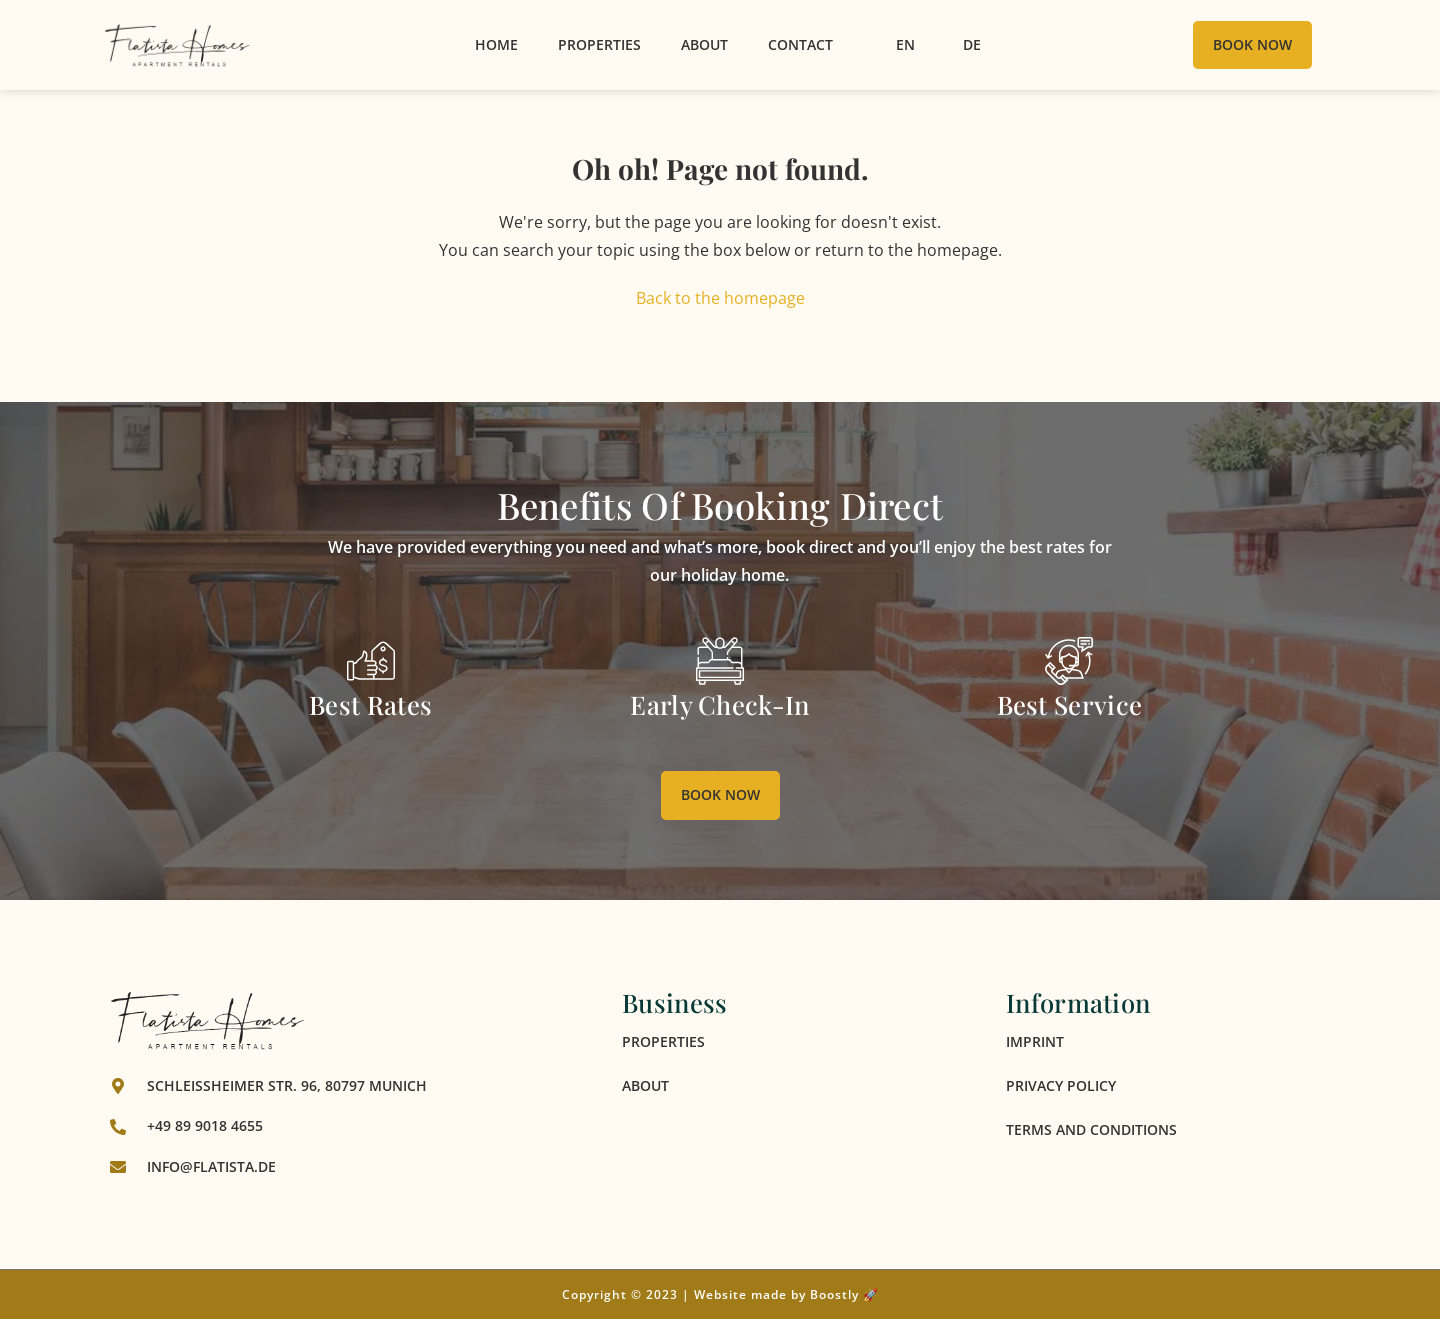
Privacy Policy (1061, 1085)
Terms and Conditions (1091, 1129)
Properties (599, 44)
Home (496, 44)
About (704, 44)
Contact (800, 44)
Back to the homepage (720, 298)
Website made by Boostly (776, 1294)
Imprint (1035, 1041)
